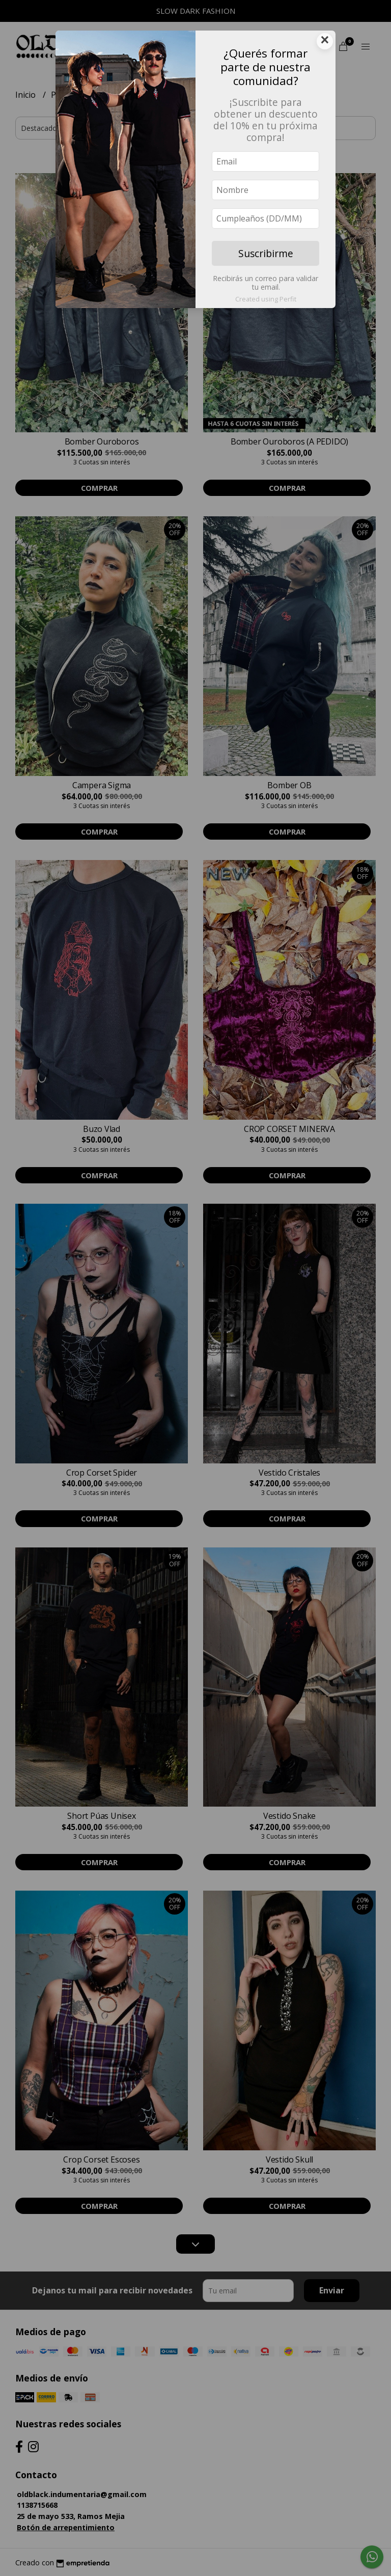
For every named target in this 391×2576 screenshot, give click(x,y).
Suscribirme (265, 253)
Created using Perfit (265, 298)
